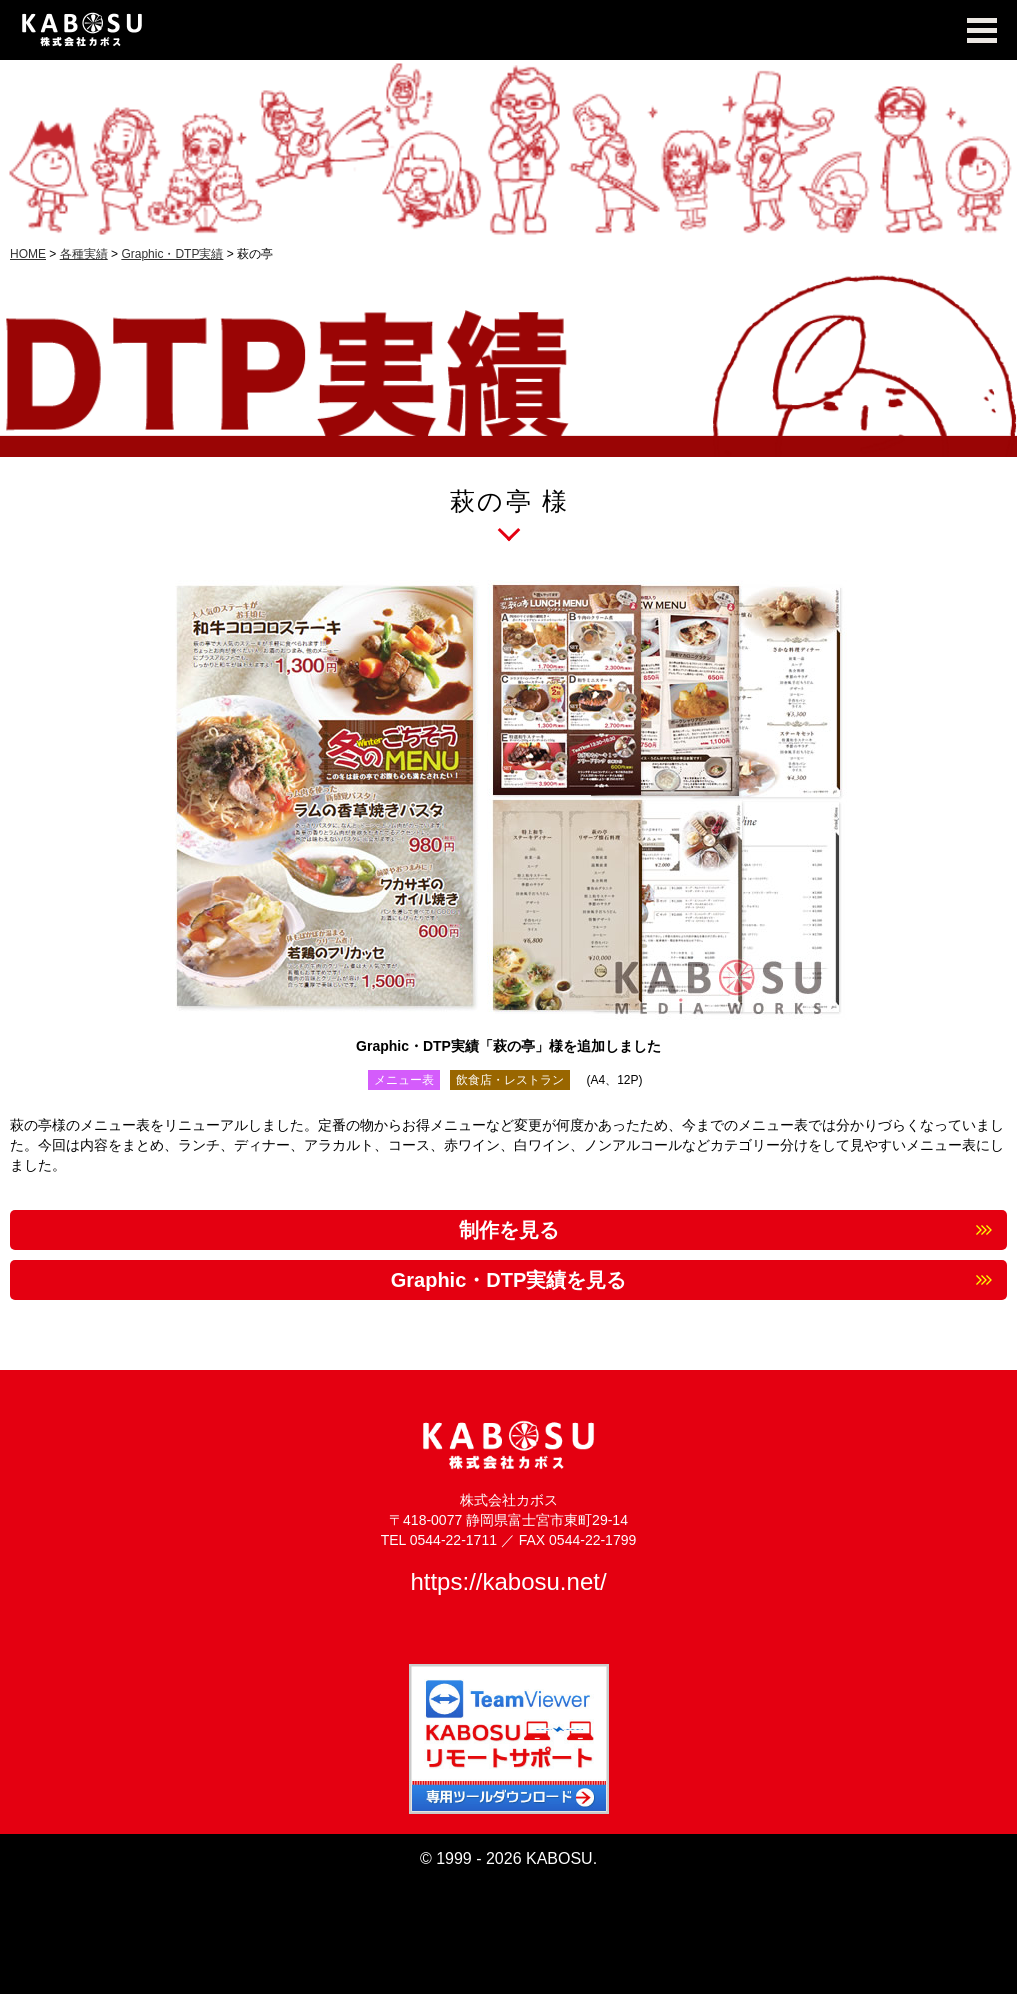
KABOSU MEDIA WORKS (508, 30)
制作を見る (509, 1230)
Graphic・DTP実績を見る (509, 1280)
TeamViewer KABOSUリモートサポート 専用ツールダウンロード (509, 1739)
